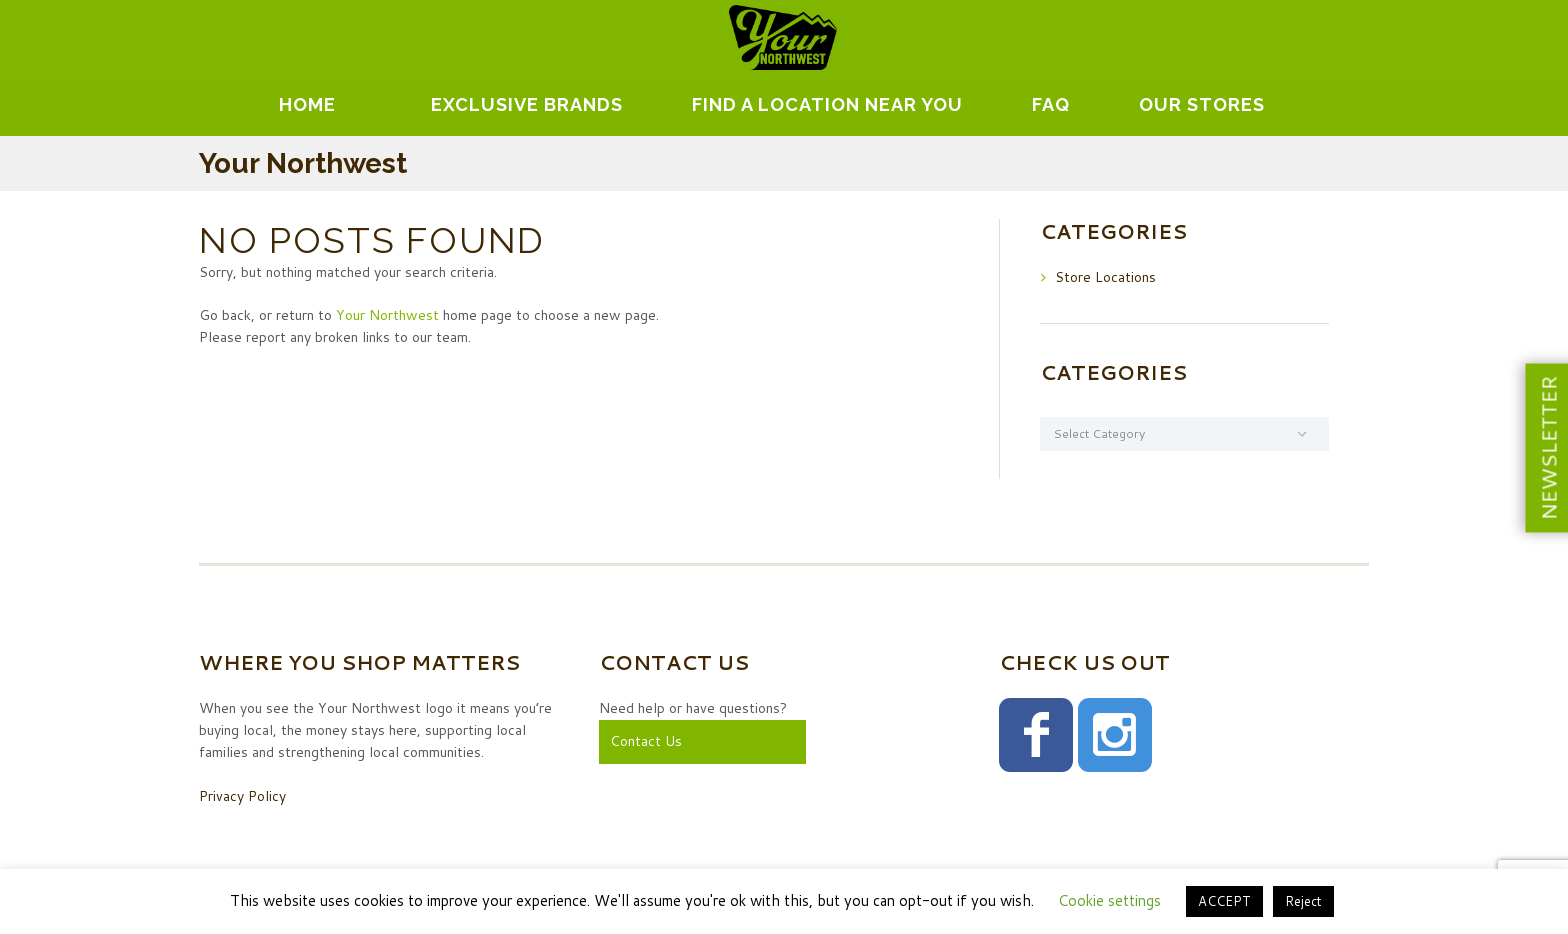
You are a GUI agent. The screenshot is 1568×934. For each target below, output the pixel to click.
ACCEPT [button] (1224, 901)
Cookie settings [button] (1109, 900)
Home (307, 104)
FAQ (1051, 104)
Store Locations (1105, 277)
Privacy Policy (242, 796)
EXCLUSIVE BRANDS (527, 104)
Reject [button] (1303, 901)
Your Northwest (387, 315)
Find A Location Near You (827, 104)
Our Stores (1202, 104)
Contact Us (646, 741)
